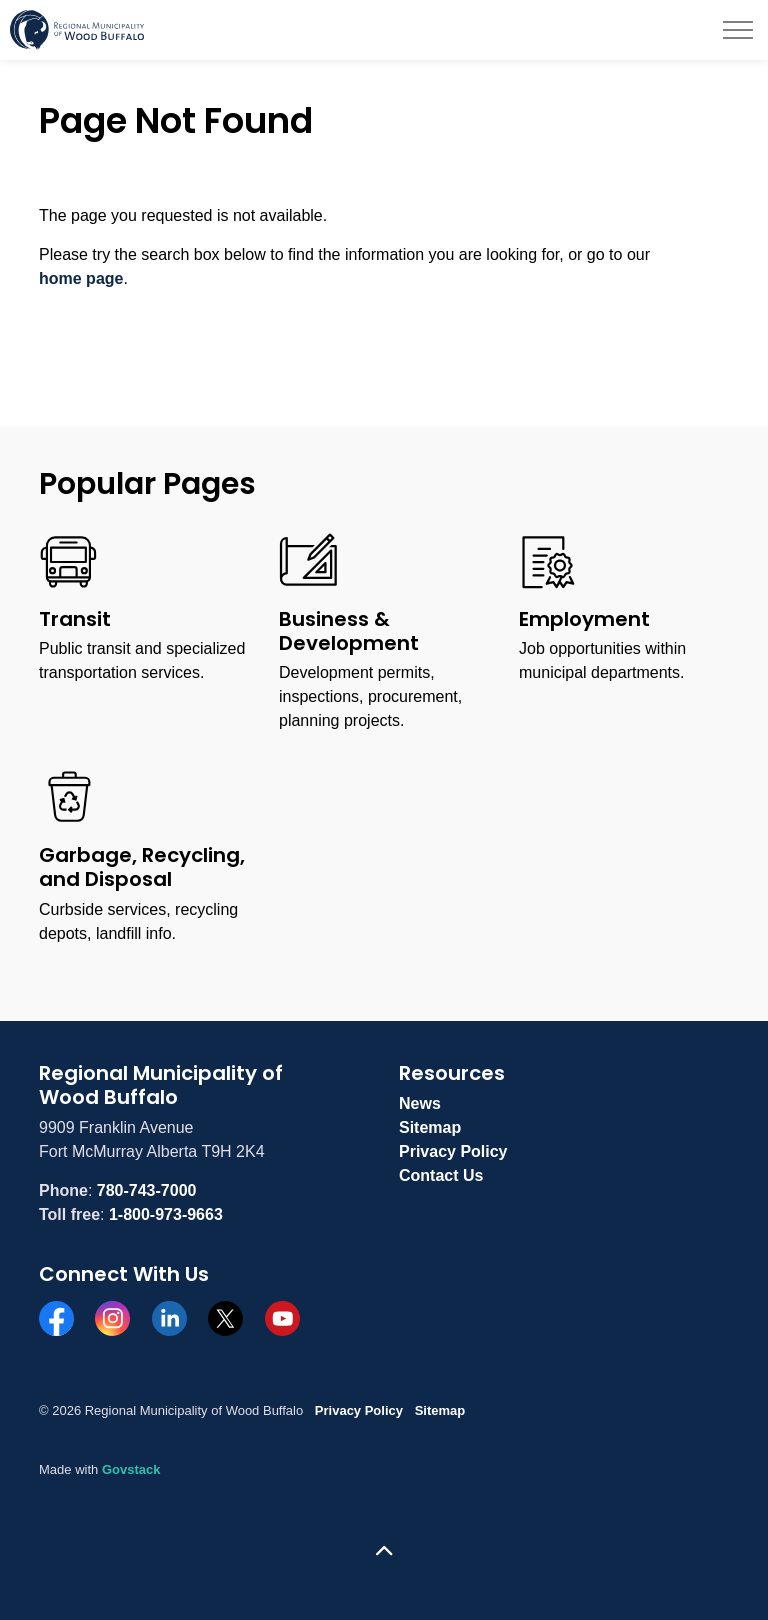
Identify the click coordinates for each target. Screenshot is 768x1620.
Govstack (131, 1469)
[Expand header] (738, 30)
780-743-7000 (147, 1190)
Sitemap (430, 1127)
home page (81, 278)
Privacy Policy (453, 1151)
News (420, 1103)
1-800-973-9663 (166, 1214)
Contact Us (441, 1175)
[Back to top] (384, 1552)
